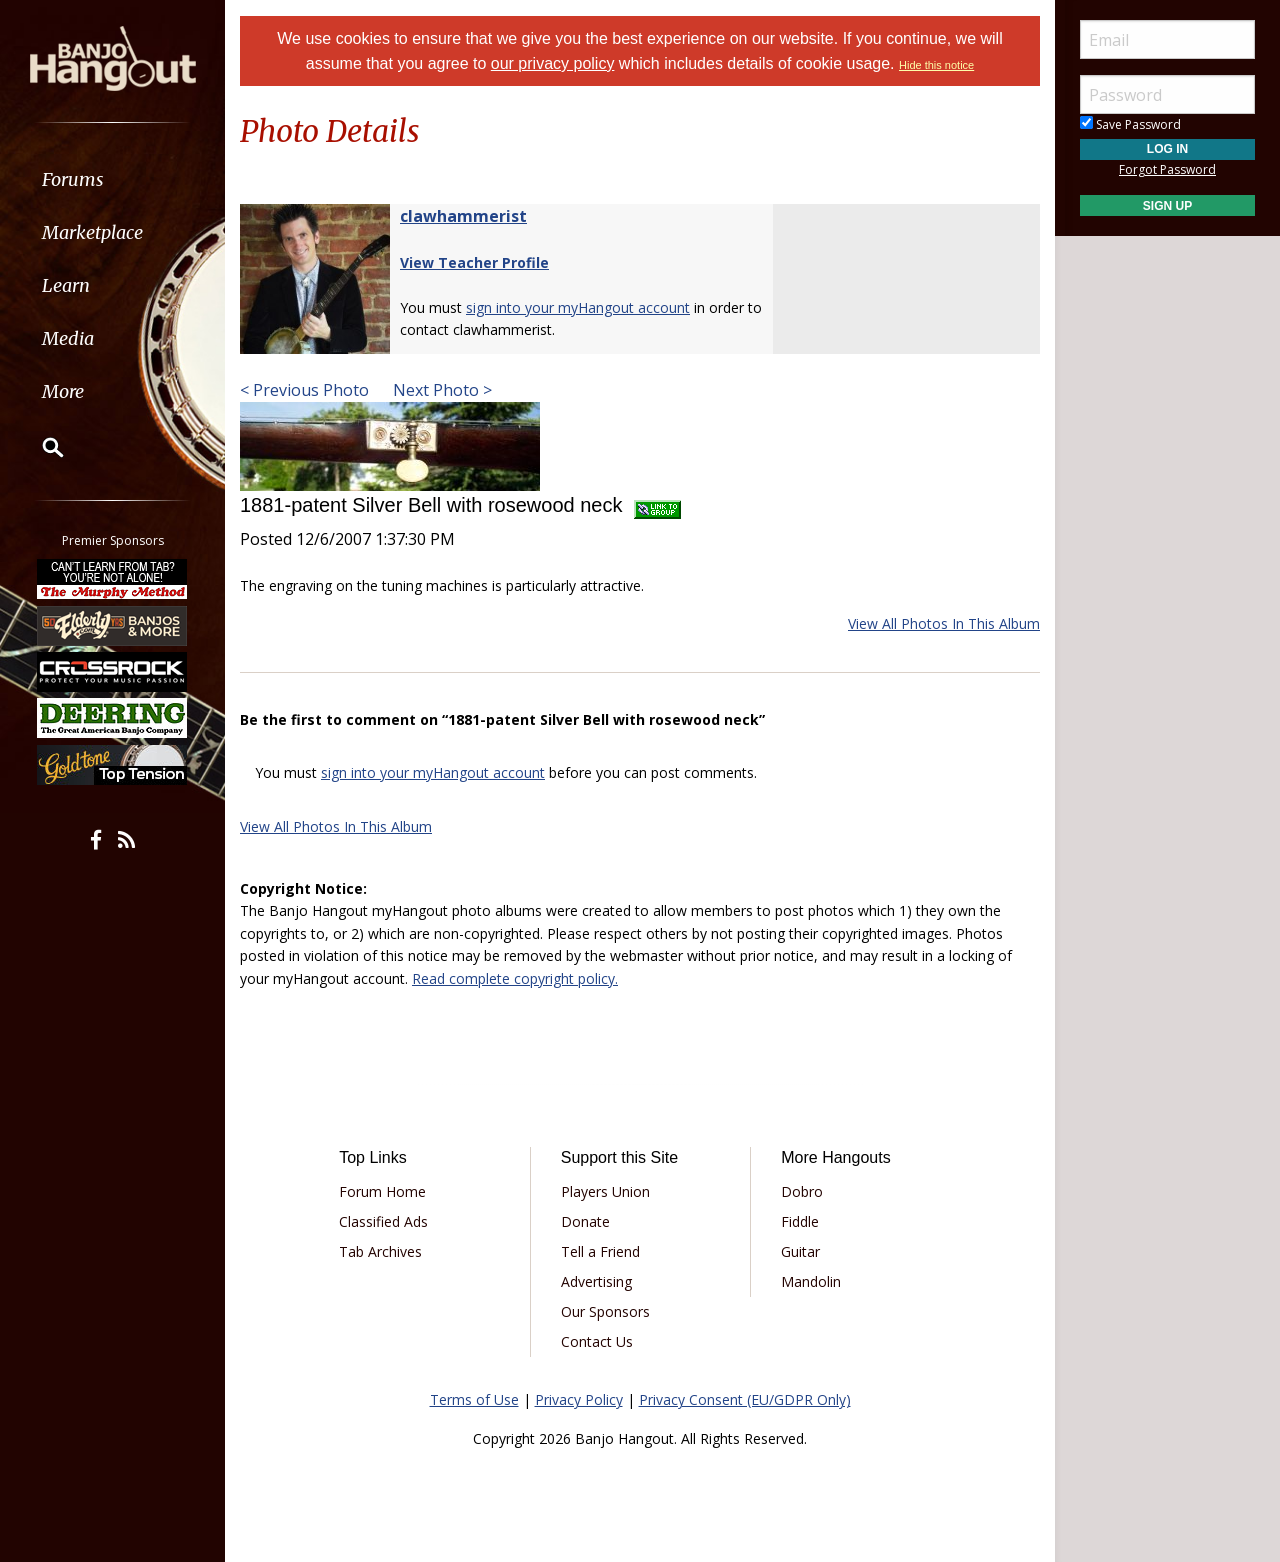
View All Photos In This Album (944, 623)
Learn (66, 285)
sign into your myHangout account (578, 307)
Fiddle (800, 1221)
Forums (73, 179)
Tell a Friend (600, 1251)
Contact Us (597, 1341)
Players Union (605, 1191)
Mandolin (811, 1281)
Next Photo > (440, 390)
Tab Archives (380, 1251)
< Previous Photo (304, 390)
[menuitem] (112, 179)
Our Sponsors (605, 1311)
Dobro (802, 1191)
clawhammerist (463, 216)
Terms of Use (474, 1399)
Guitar (800, 1251)
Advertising (596, 1281)
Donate (585, 1221)
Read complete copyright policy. (515, 978)
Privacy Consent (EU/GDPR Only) (745, 1399)
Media (68, 338)
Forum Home (382, 1191)
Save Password (1130, 124)
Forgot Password (1167, 169)
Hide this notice (936, 65)
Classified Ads (383, 1221)
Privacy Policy (579, 1399)
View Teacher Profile (474, 262)
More (63, 391)
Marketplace (92, 232)
